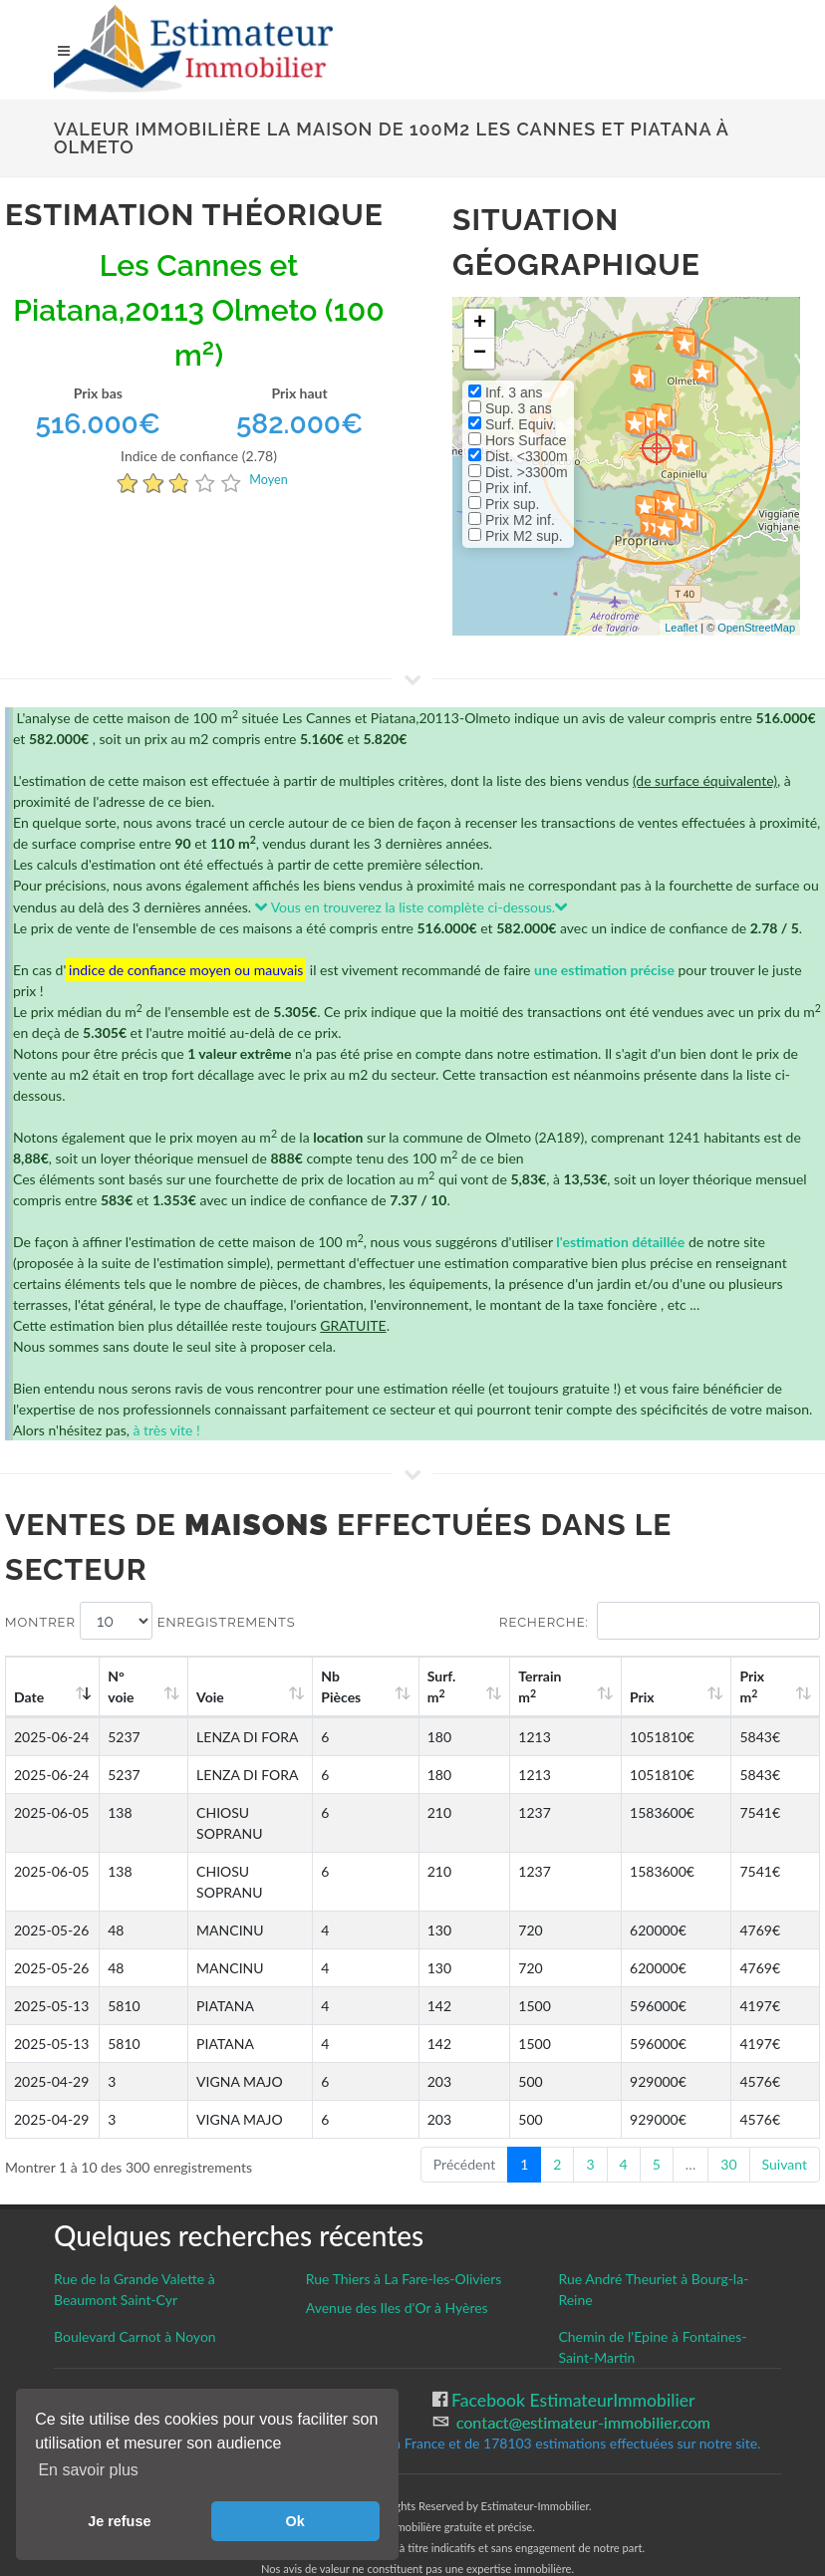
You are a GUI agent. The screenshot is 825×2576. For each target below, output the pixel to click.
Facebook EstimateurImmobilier (571, 2358)
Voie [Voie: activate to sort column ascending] (197, 1696)
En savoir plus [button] (88, 2469)
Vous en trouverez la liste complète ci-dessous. (412, 907)
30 (728, 2122)
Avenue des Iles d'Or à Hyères (397, 2265)
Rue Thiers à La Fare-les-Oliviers (404, 2236)
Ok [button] (295, 2521)
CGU (72, 2379)
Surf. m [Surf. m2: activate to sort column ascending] (522, 1686)
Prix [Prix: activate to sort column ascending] (681, 1696)
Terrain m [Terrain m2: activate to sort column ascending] (602, 1686)
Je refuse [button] (119, 2521)
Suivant (784, 2122)
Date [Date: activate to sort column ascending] (29, 1696)
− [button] (479, 354)
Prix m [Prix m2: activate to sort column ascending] (769, 1686)
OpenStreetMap (756, 628)
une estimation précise (604, 969)
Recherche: (659, 1621)
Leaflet (681, 628)
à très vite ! (166, 1429)
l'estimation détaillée (620, 1241)
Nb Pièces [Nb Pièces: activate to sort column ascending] (443, 1686)
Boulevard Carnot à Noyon (135, 2294)
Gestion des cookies (131, 2357)
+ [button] (479, 324)
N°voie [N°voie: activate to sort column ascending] (125, 1686)
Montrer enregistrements (150, 1621)
